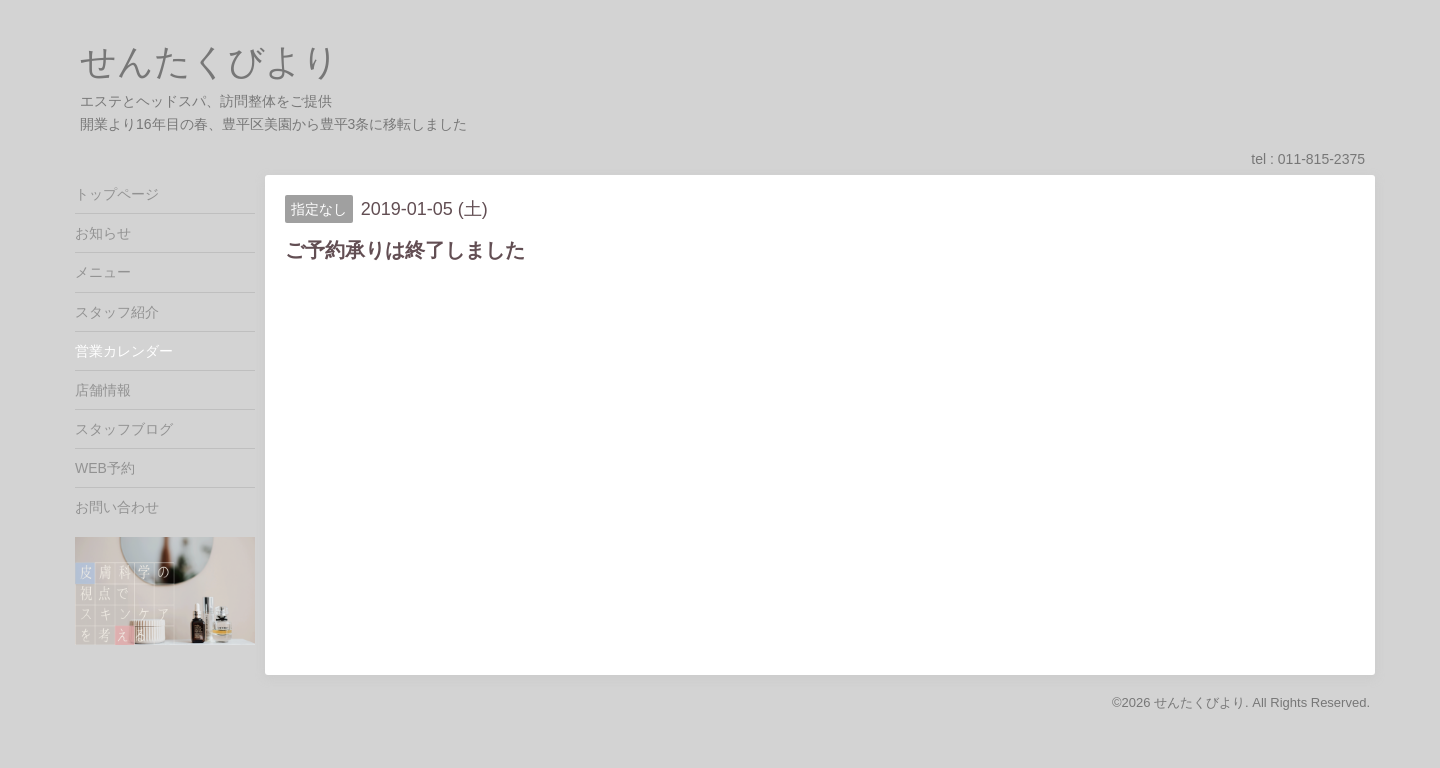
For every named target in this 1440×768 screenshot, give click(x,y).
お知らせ (103, 233)
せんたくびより (209, 61)
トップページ (117, 194)
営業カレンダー (124, 351)
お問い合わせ (117, 507)
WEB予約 (105, 468)
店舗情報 (103, 390)
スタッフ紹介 (117, 312)
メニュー (103, 272)
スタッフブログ (124, 429)
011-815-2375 (1321, 159)
